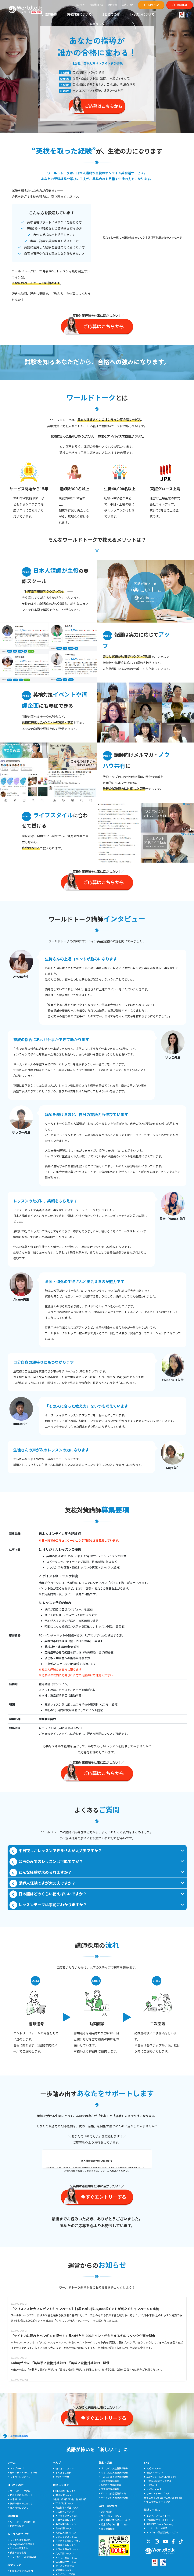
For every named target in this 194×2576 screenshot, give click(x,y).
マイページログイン (20, 2476)
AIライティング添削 (65, 2574)
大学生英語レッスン (66, 2532)
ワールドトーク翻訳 (156, 2528)
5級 (84, 2499)
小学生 (147, 2501)
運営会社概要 (108, 2528)
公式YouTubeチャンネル (158, 2480)
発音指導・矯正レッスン (68, 2507)
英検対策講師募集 (110, 2480)
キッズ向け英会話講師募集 (114, 2472)
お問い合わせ (62, 2476)
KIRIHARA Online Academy (160, 2524)
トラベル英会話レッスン (68, 2549)
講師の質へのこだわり (21, 2503)
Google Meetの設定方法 (22, 2544)
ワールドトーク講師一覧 (22, 2521)
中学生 (154, 2501)
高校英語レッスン (65, 2528)
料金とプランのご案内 (21, 2570)
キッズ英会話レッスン (67, 2515)
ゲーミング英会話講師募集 (114, 2497)
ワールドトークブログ (157, 2493)
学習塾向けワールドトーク (160, 2519)
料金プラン (97, 24)
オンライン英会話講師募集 (114, 2468)
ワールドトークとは (20, 2490)
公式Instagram (153, 2468)
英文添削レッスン (65, 2553)
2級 (65, 2499)
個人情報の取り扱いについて (116, 2520)
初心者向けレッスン (66, 2490)
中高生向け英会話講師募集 (114, 2476)
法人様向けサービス (66, 2561)
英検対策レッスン (65, 2495)
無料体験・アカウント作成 (23, 2472)
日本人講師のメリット (21, 2495)
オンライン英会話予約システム (162, 2532)
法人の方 (80, 4)
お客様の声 (15, 2499)
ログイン (151, 5)
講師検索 (48, 14)
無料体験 (179, 5)
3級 (76, 2499)
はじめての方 (111, 14)
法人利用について (19, 2507)
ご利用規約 (106, 2511)
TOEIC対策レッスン (66, 2503)
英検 (146, 2497)
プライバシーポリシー (112, 2516)
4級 (80, 2499)
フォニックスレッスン (67, 2536)
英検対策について (79, 14)
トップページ (17, 2468)
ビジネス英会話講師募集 (113, 2493)
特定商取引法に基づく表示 (114, 2524)
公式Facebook (153, 2489)
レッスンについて (142, 14)
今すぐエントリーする (103, 2196)
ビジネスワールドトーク (158, 2515)
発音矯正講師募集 (110, 2489)
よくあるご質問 (63, 2472)
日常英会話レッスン (66, 2545)
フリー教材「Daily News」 (23, 2556)
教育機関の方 (96, 4)
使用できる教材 (18, 2552)
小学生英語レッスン (66, 2520)
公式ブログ (127, 4)
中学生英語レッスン (66, 2524)
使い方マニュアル (65, 2468)
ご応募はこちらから (103, 106)
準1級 (60, 2499)
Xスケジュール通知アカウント (161, 2476)
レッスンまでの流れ (20, 2539)
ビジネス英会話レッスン (68, 2540)
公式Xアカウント (155, 2472)
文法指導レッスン (65, 2511)
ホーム (5, 2435)
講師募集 (112, 4)
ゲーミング (164, 2501)
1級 (55, 2499)
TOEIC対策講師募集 (111, 2485)
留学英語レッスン (65, 2570)
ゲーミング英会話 (65, 2565)
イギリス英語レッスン (67, 2557)
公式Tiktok (151, 2485)
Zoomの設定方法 (19, 2548)
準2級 (71, 2499)
